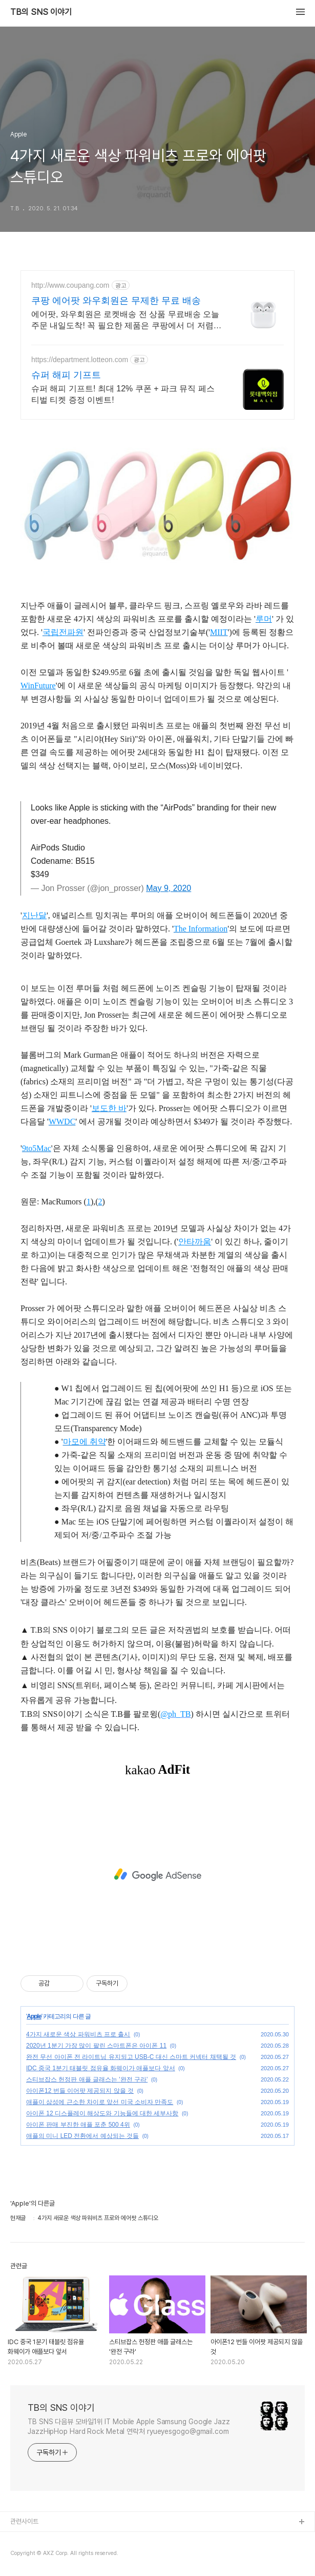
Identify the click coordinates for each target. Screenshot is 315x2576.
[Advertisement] (157, 1875)
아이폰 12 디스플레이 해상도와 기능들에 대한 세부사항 (102, 2113)
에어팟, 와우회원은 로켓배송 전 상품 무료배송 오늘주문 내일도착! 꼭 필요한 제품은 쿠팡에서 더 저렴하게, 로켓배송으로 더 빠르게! (126, 320)
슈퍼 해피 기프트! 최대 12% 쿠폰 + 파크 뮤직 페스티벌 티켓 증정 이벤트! (123, 394)
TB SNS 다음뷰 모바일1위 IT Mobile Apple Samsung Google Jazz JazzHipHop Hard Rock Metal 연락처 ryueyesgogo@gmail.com (129, 2426)
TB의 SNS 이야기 (41, 12)
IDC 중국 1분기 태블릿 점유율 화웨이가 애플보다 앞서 (100, 2068)
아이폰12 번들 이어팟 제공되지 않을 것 (80, 2090)
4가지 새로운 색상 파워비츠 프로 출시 (78, 2034)
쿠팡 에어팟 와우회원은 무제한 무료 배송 (116, 300)
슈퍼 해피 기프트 (66, 375)
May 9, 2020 (168, 888)
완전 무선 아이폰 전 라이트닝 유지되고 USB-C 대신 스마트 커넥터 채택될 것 (131, 2056)
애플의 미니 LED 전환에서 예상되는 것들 (82, 2135)
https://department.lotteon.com (79, 359)
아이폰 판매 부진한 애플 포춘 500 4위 (78, 2124)
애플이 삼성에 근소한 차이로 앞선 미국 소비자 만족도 (99, 2102)
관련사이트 (24, 2521)
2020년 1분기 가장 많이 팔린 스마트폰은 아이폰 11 (96, 2045)
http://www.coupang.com (70, 285)
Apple (34, 2016)
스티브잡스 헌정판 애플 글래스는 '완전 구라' (87, 2079)
